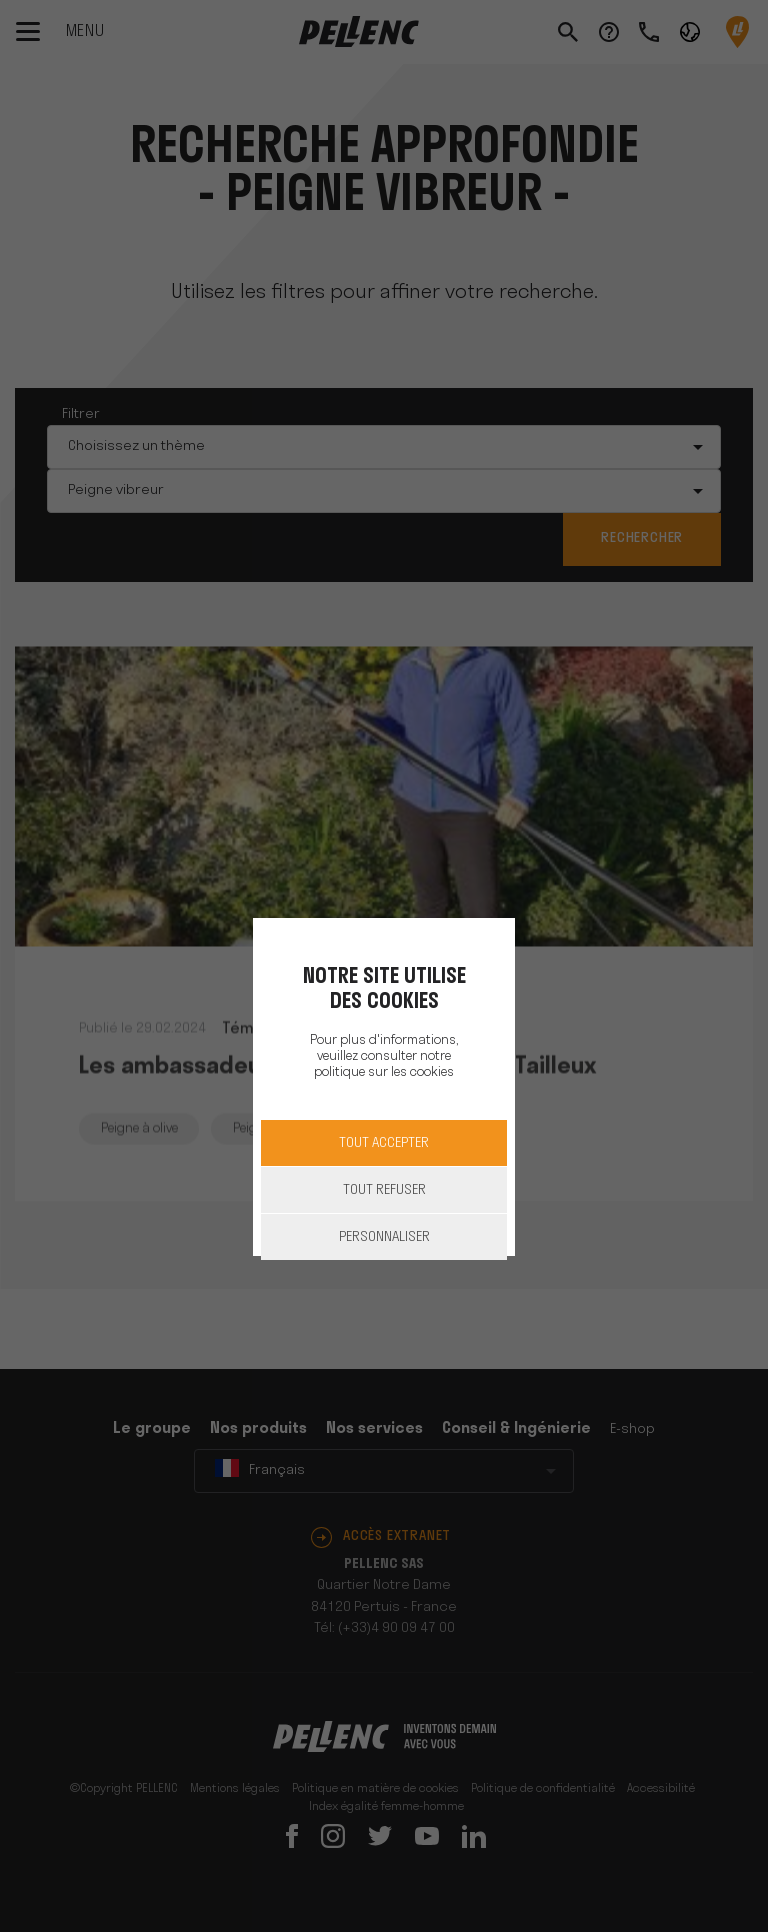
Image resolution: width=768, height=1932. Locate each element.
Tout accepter (384, 1143)
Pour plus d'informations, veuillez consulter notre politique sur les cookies (384, 1056)
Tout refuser (384, 1190)
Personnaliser (384, 1237)
